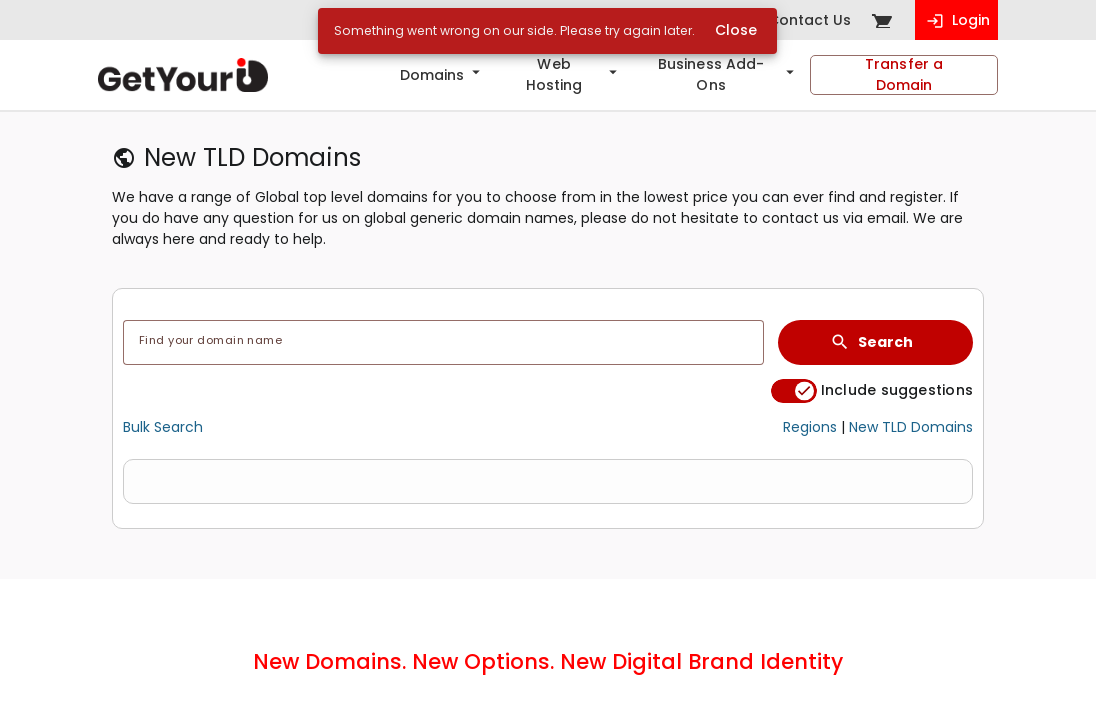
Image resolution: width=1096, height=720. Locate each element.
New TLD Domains (911, 427)
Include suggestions (897, 391)
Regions (810, 427)
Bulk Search (163, 427)
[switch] (794, 391)
